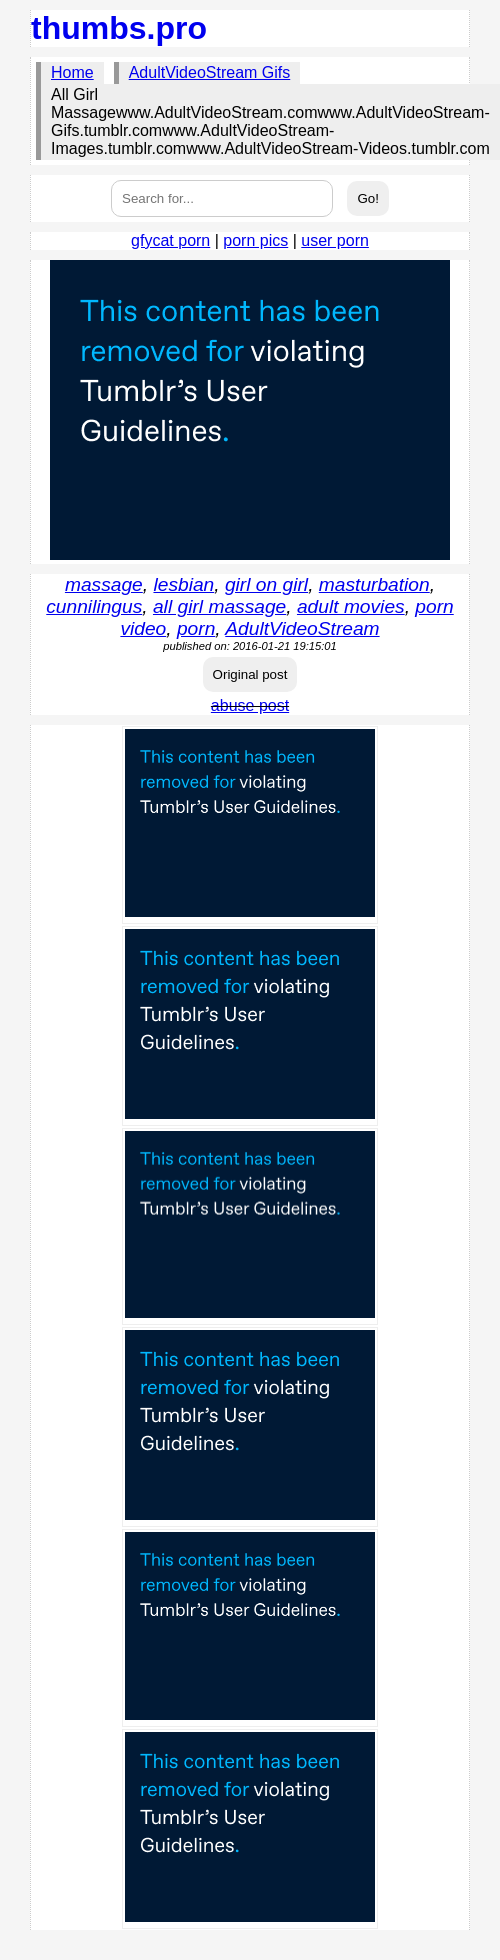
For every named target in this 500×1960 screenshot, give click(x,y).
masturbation (374, 584)
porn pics (255, 240)
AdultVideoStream (302, 628)
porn (196, 628)
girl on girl (266, 584)
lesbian (183, 584)
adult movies (351, 606)
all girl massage (219, 606)
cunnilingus (94, 606)
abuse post (250, 705)
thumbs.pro (119, 28)
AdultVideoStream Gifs (210, 72)
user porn (335, 240)
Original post (250, 674)
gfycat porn (170, 240)
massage (104, 584)
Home (72, 72)
